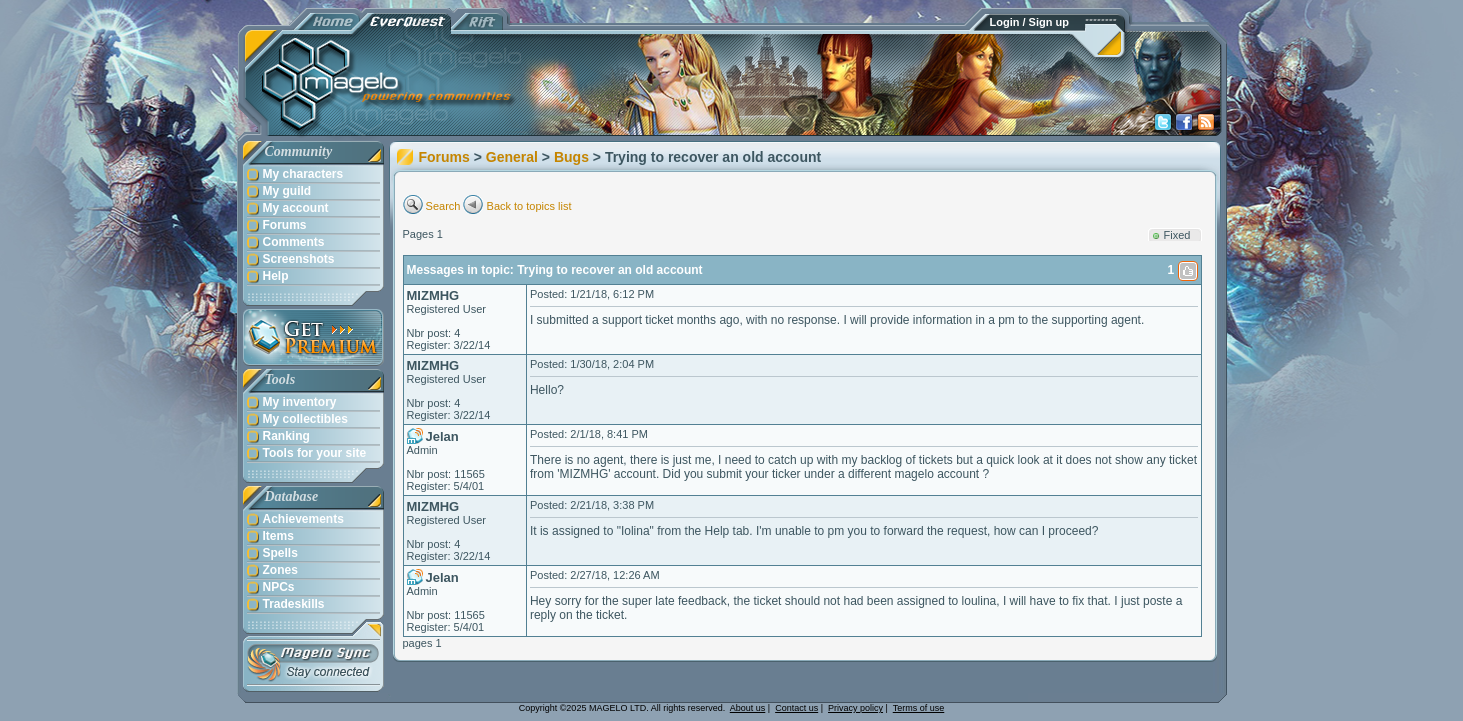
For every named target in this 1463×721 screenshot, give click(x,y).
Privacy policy (855, 708)
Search (443, 206)
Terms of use (919, 708)
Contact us (796, 708)
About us (748, 708)
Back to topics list (529, 206)
